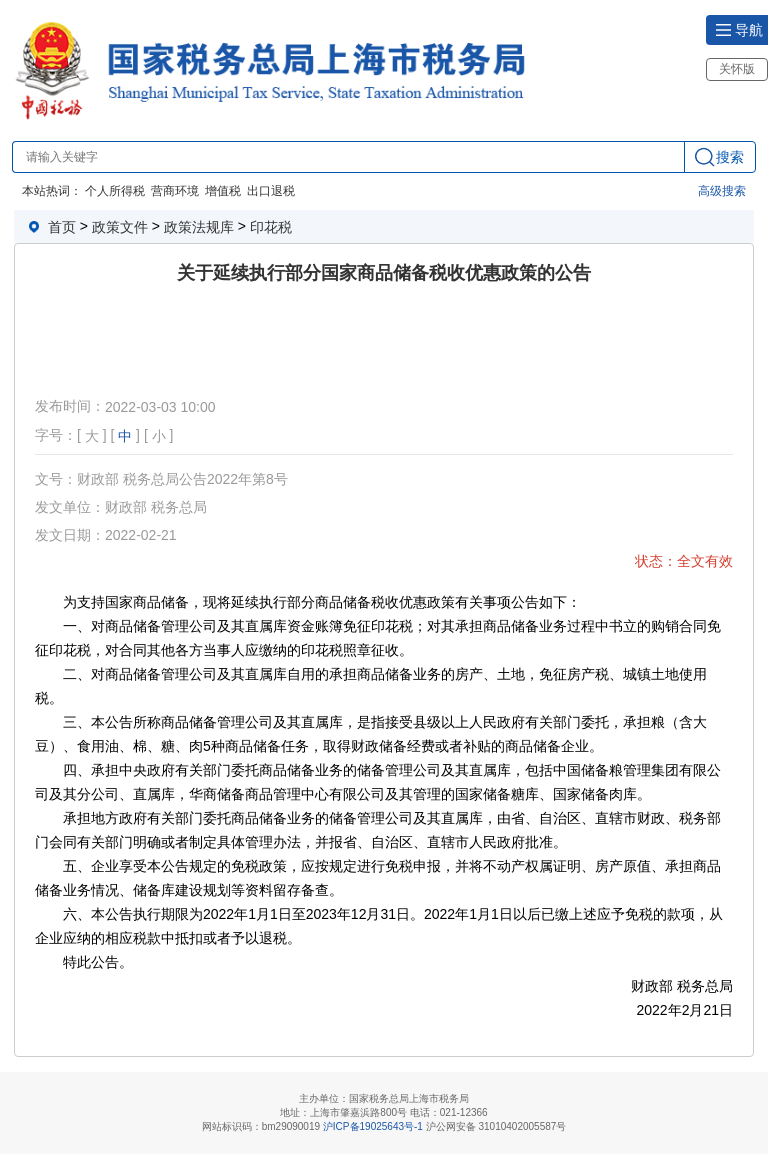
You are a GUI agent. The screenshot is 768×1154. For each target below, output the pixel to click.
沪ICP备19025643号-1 (373, 1126)
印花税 (271, 227)
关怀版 (737, 69)
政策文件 (120, 227)
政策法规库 (199, 227)
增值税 (223, 191)
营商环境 (175, 191)
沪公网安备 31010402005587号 (496, 1126)
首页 (62, 227)
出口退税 (271, 191)
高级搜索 (722, 191)
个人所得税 (115, 191)
